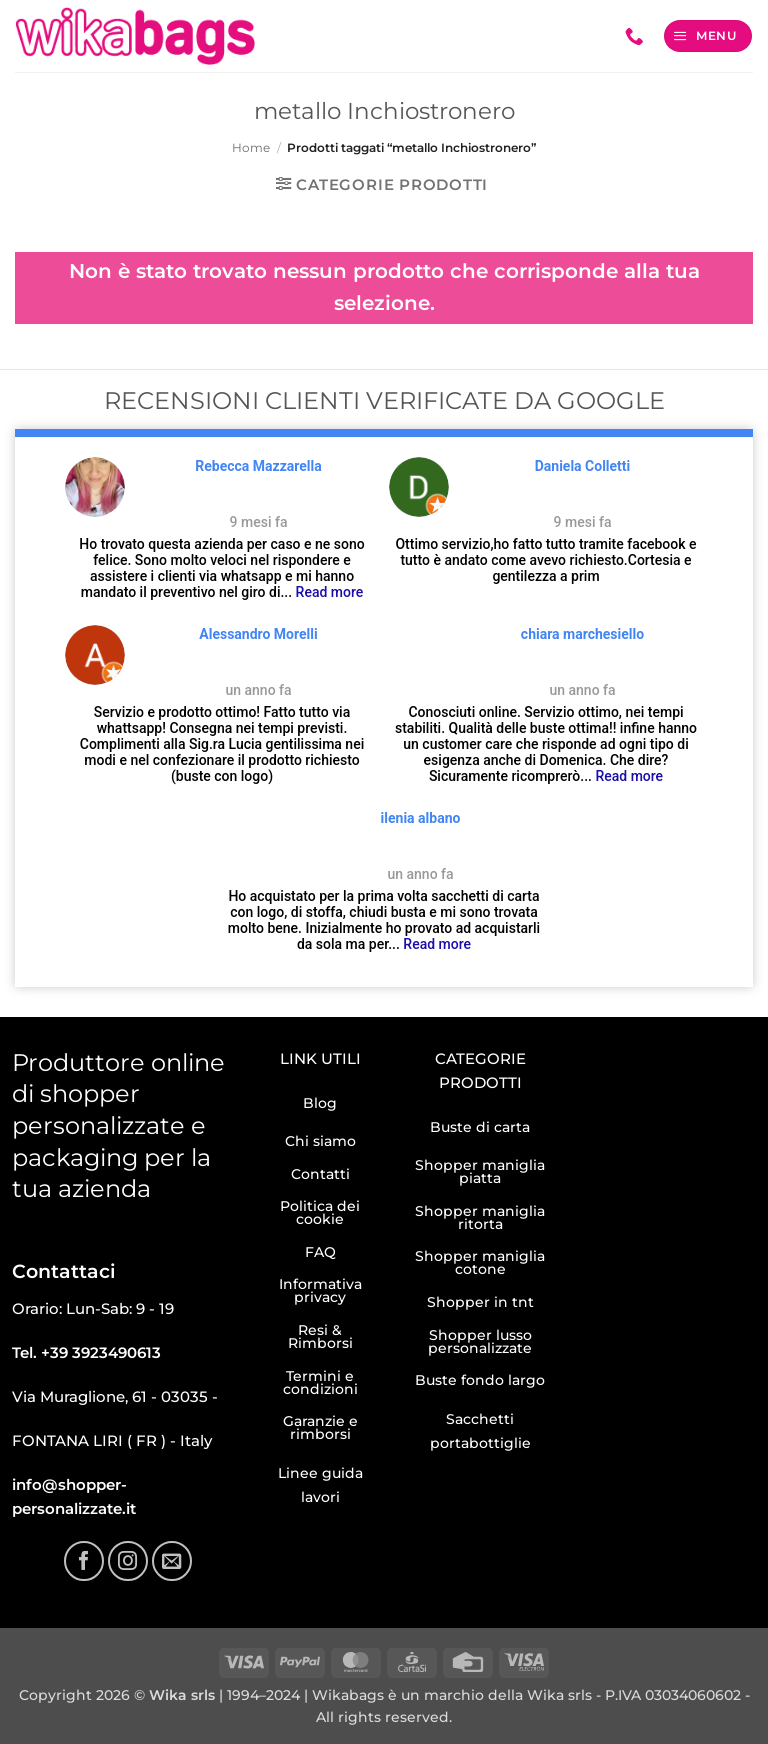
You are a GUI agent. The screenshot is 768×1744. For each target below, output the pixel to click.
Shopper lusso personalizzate (480, 1341)
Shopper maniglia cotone (480, 1262)
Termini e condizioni (320, 1382)
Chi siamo (320, 1141)
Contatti (320, 1174)
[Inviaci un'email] (172, 1561)
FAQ (320, 1252)
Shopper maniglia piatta (480, 1171)
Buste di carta (480, 1127)
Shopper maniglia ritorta (480, 1217)
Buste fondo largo (480, 1380)
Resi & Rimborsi (320, 1336)
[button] (707, 35)
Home (251, 147)
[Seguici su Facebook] (84, 1561)
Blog (320, 1103)
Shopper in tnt (480, 1302)
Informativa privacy (320, 1290)
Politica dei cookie (320, 1212)
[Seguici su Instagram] (128, 1561)
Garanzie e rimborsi (320, 1427)
